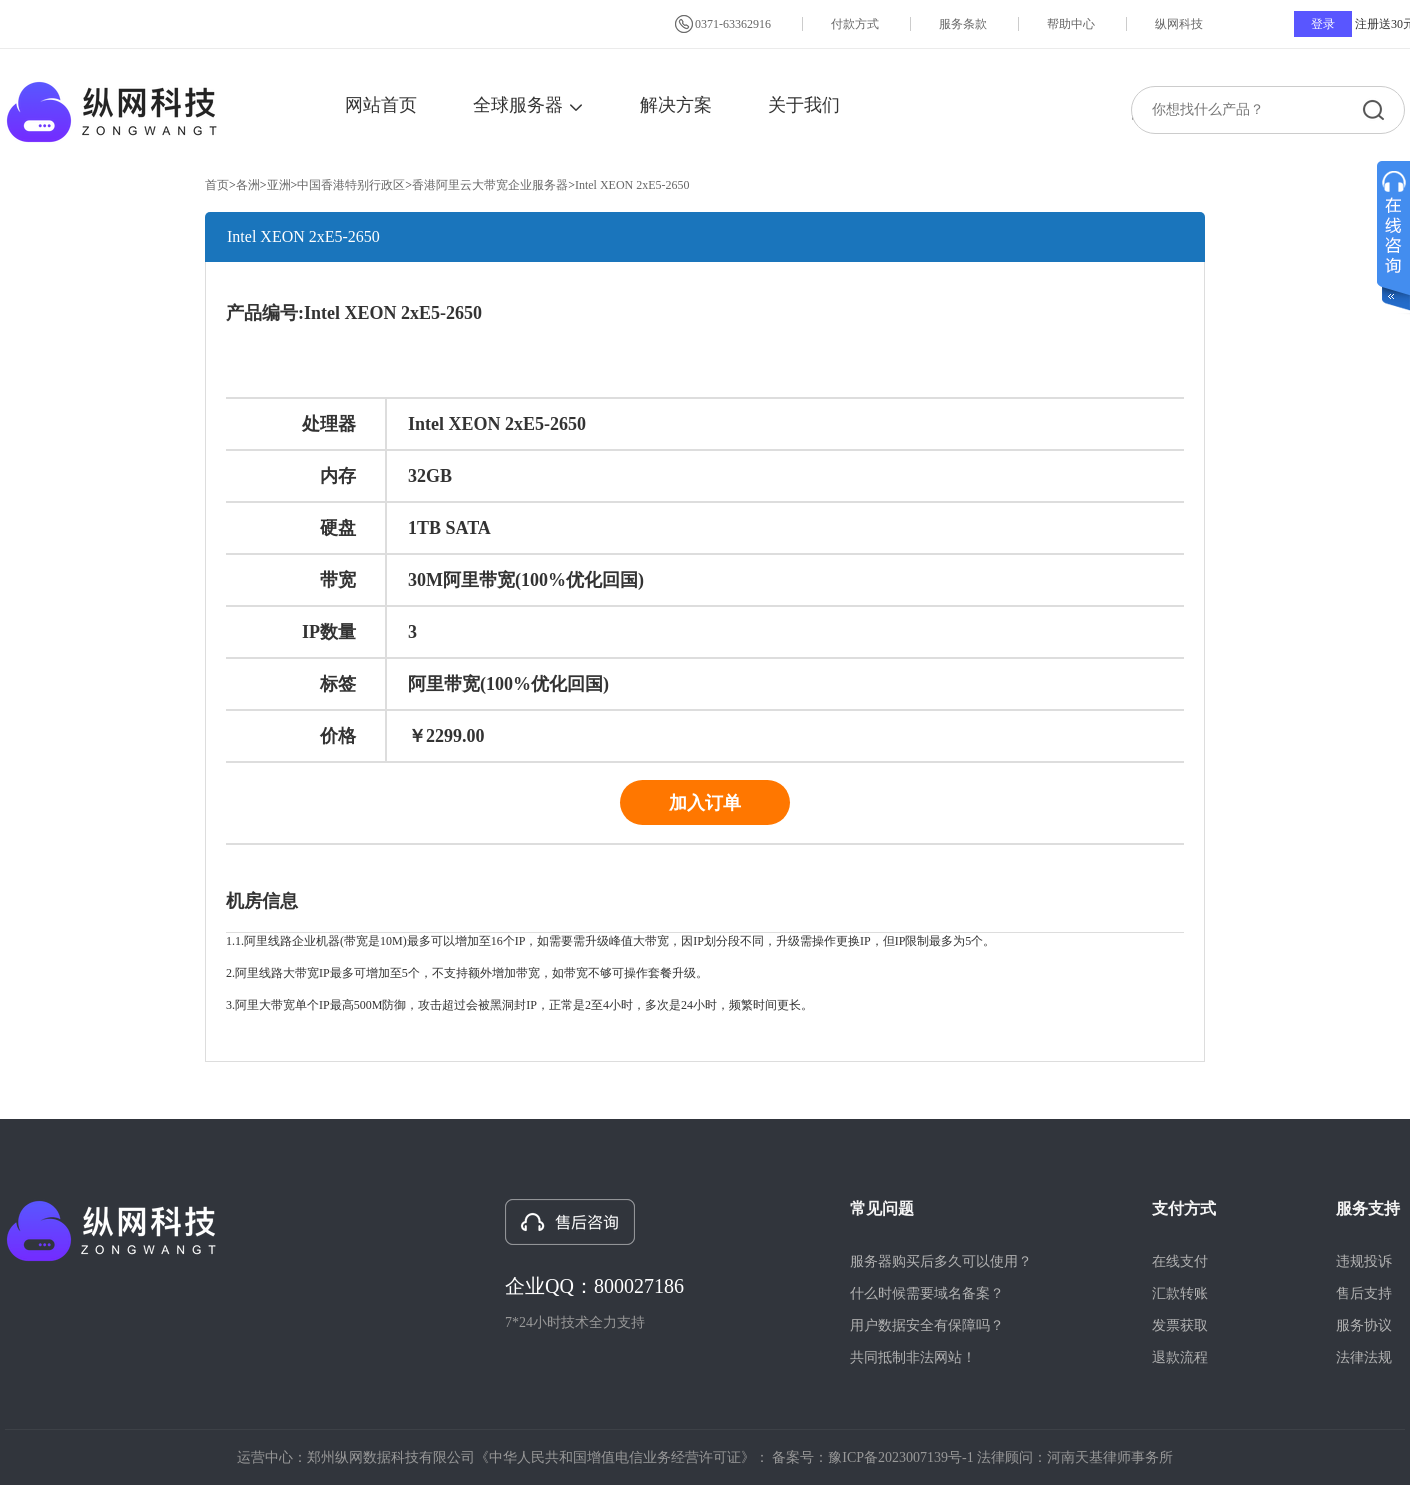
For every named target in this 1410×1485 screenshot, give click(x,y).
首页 (217, 185)
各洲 (248, 185)
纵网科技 (1179, 24)
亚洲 (279, 185)
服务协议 (1364, 1325)
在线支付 (1180, 1261)
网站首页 (381, 105)
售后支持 (1364, 1293)
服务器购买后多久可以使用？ (941, 1261)
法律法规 (1364, 1357)
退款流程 (1180, 1357)
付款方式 (855, 24)
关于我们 (804, 105)
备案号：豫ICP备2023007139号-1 (872, 1457)
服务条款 (963, 24)
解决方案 (676, 105)
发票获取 (1180, 1325)
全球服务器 (528, 105)
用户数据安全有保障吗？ (927, 1325)
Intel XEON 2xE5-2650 (632, 185)
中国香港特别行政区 (351, 185)
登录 (1323, 24)
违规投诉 (1364, 1261)
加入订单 (705, 803)
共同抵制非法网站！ (913, 1357)
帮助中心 (1071, 24)
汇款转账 (1180, 1293)
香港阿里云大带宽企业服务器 (490, 185)
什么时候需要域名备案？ (927, 1293)
